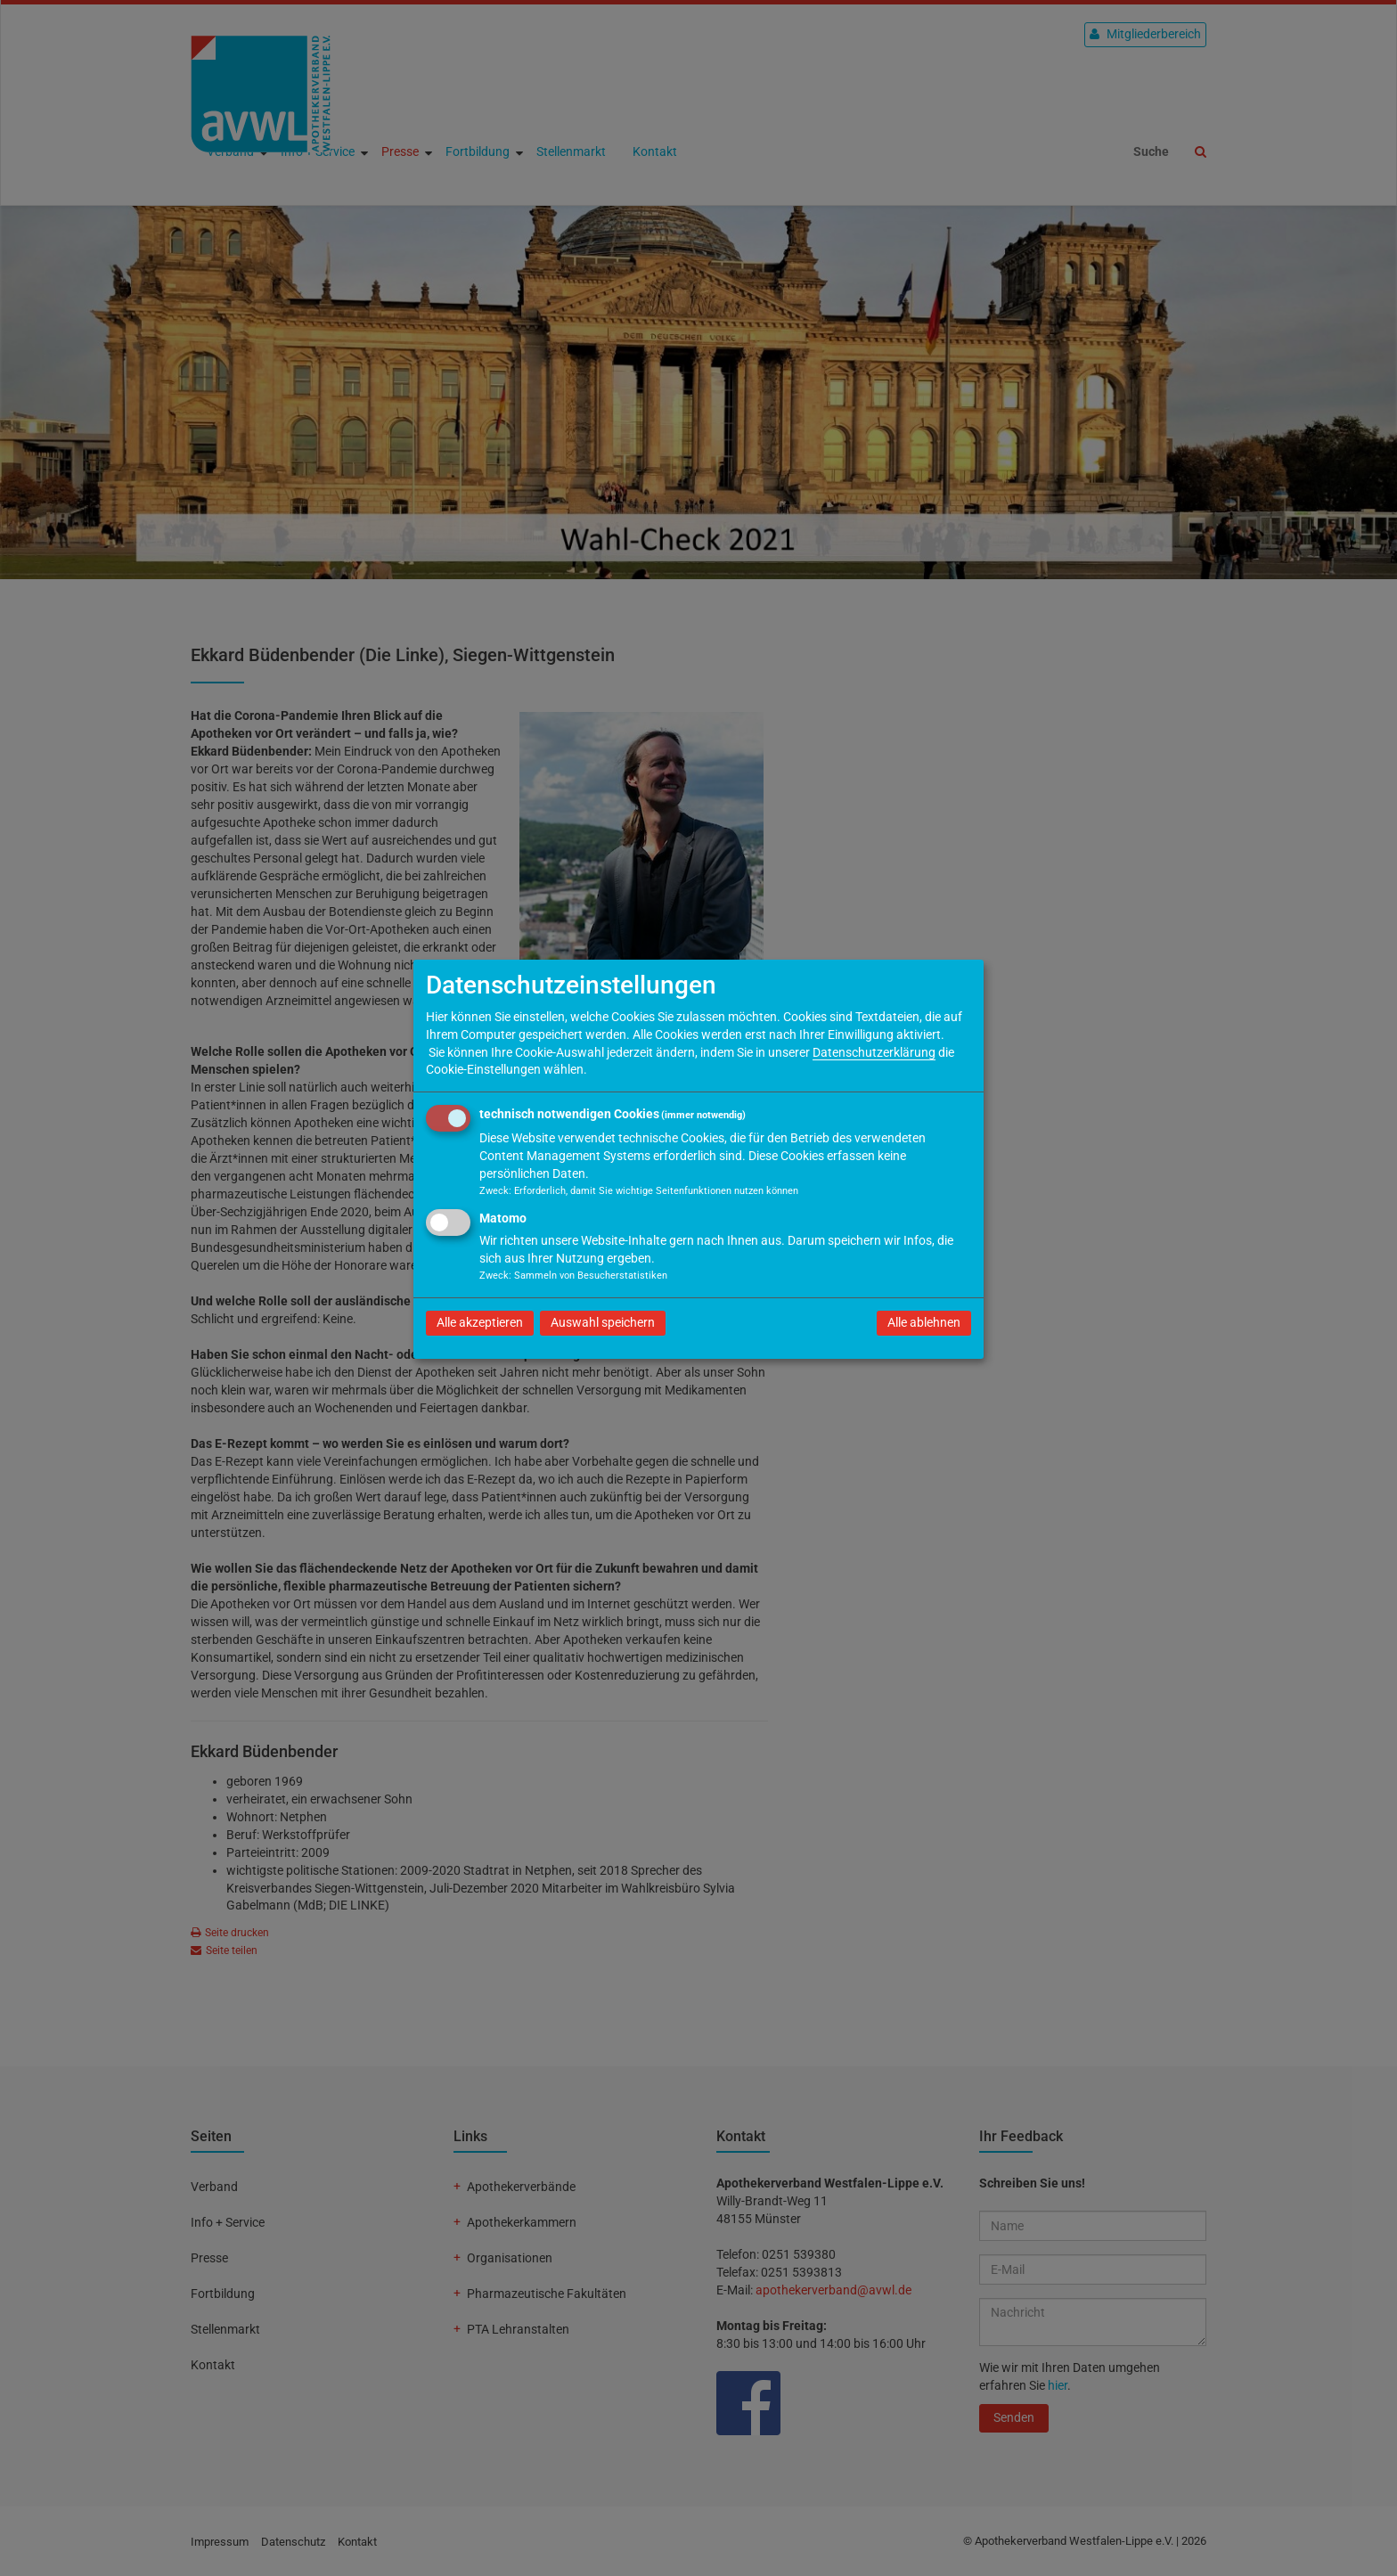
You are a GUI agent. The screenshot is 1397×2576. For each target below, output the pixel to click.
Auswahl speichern (603, 1322)
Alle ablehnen (923, 1322)
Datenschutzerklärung (874, 1051)
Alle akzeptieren (480, 1322)
